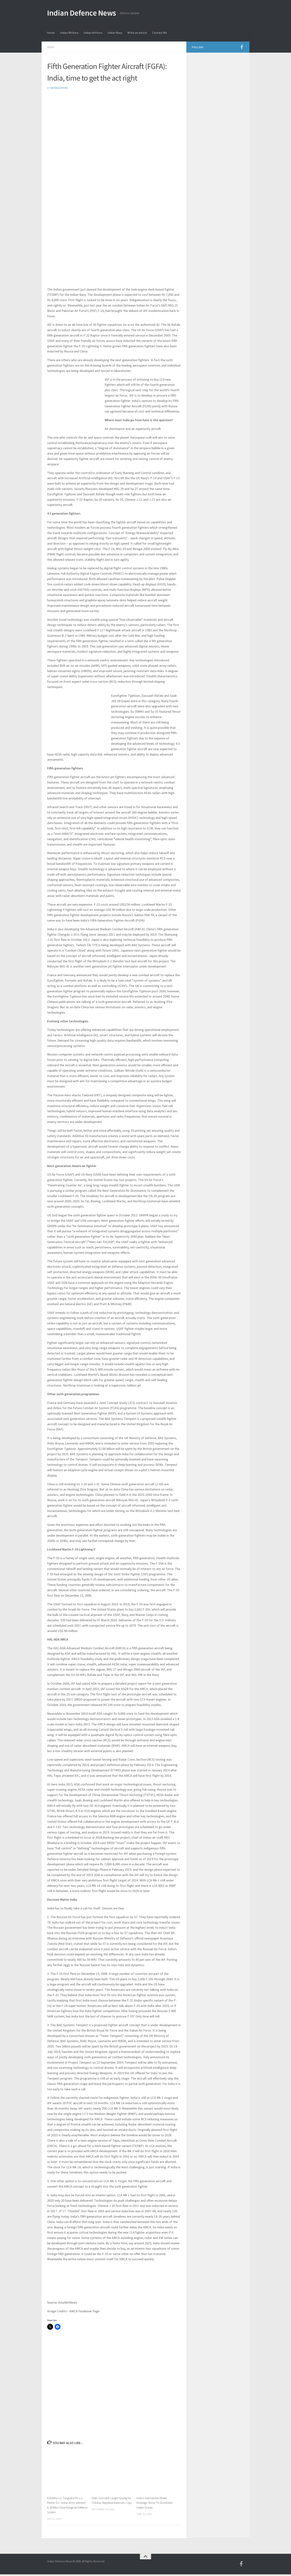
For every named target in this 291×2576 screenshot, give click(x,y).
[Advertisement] (114, 120)
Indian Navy (114, 32)
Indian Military (69, 32)
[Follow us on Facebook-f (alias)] (241, 47)
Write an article (137, 32)
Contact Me (159, 32)
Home (51, 32)
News (51, 47)
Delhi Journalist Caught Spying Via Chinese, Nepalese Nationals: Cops (110, 2502)
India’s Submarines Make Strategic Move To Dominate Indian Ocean (154, 2502)
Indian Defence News (81, 13)
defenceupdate (59, 87)
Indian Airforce (93, 32)
